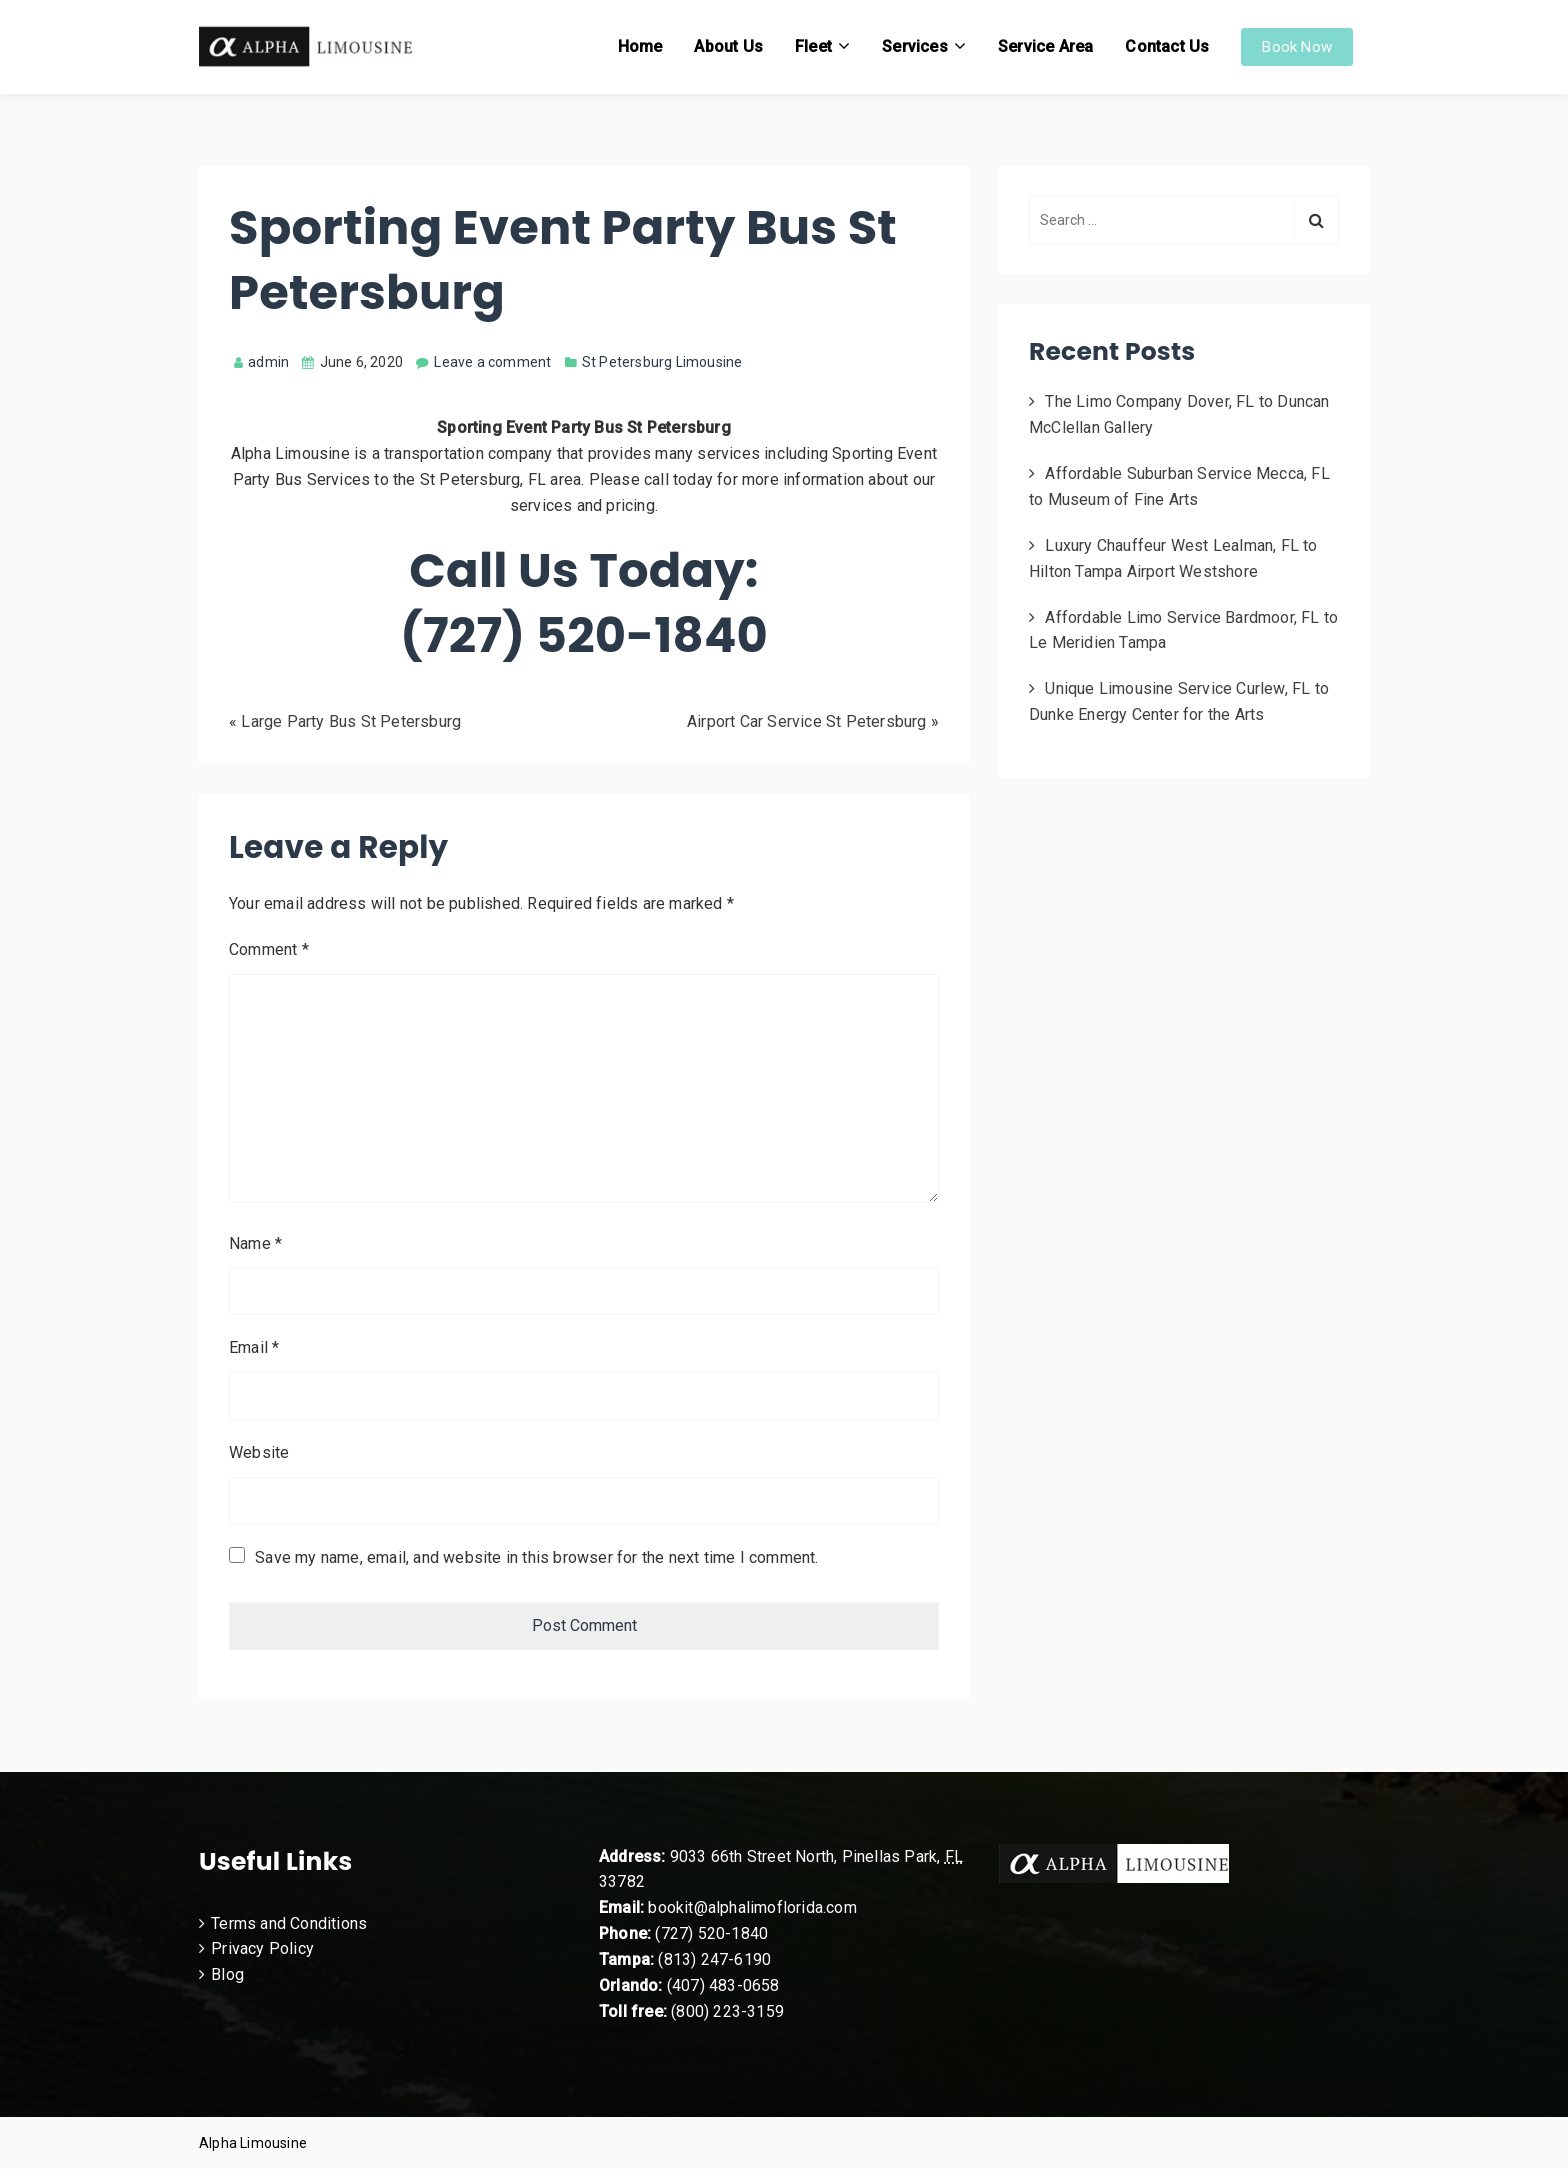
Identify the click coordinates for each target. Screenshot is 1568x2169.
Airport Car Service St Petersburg (807, 721)
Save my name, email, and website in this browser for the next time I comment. (536, 1557)
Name (255, 1243)
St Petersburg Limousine (662, 362)
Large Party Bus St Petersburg (351, 721)
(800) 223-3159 (727, 2011)
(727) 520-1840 (711, 1933)
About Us (728, 46)
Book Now (1297, 47)
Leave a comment (492, 362)
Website (259, 1452)
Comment (269, 949)
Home (640, 46)
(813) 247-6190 (714, 1959)
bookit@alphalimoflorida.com (750, 1907)
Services (915, 46)
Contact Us (1167, 46)
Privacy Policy (262, 1948)
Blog (227, 1974)
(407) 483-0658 (723, 1985)
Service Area (1045, 46)
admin (261, 362)
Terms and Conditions (289, 1923)
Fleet (813, 46)
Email (254, 1347)
